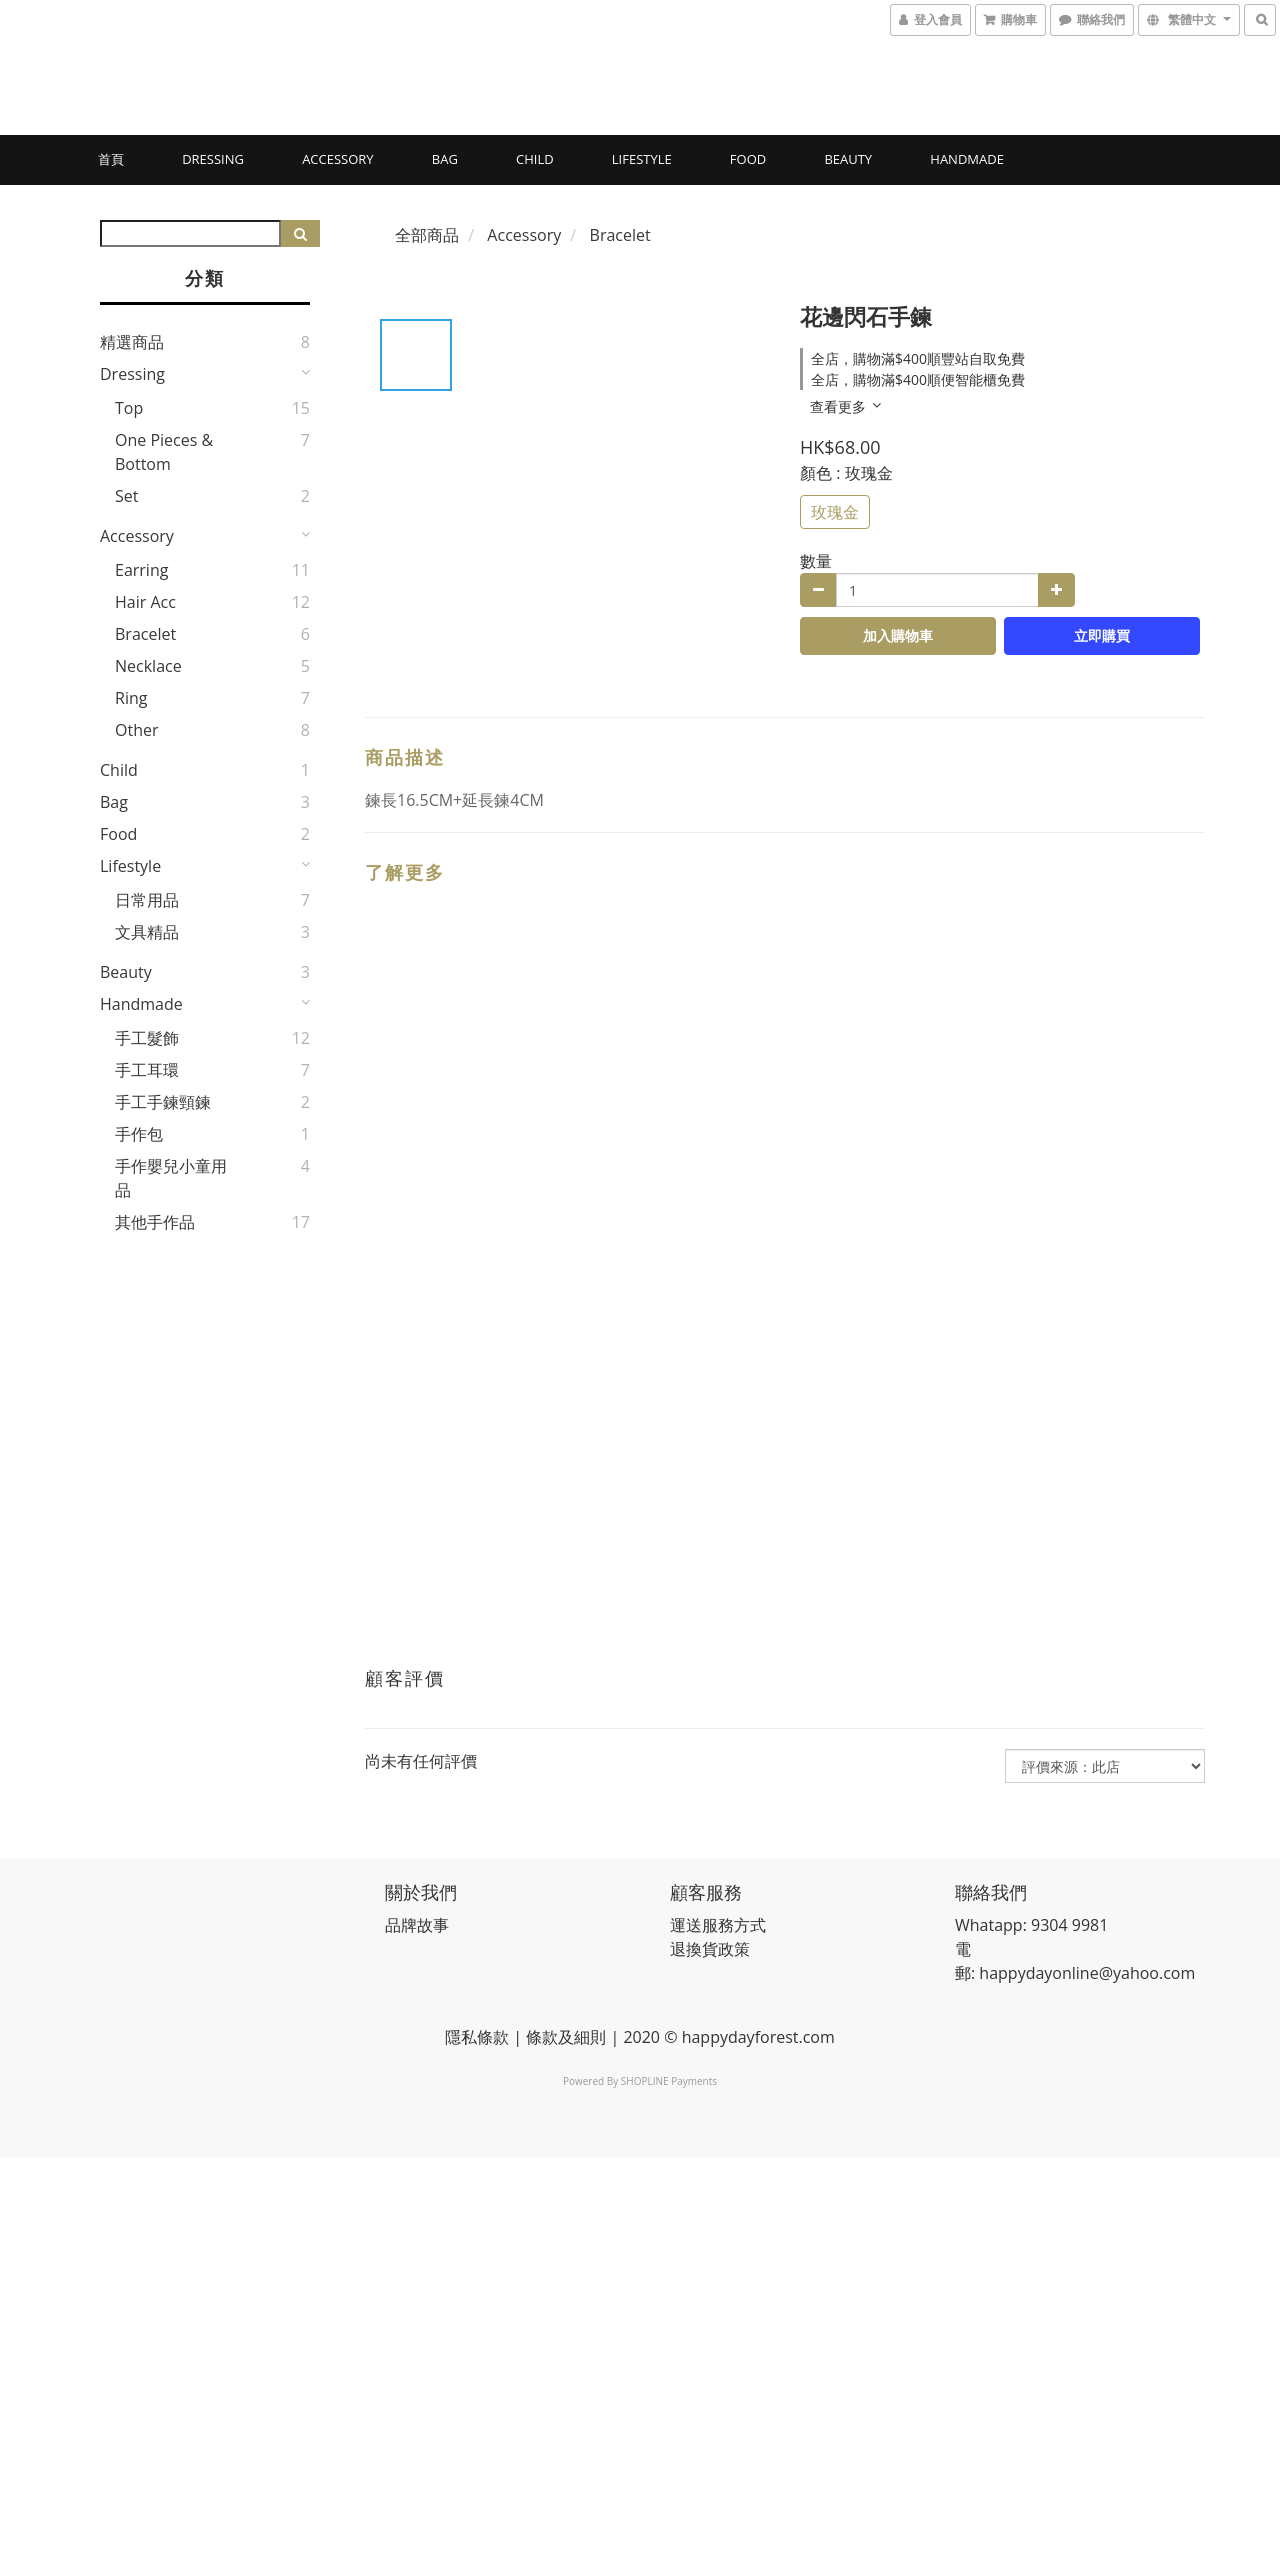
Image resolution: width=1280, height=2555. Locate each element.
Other (136, 730)
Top (129, 408)
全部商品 (427, 235)
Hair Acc (145, 602)
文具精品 (147, 932)
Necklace (148, 666)
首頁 (111, 159)
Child (535, 159)
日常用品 (147, 900)
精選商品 (132, 342)
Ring (131, 698)
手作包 (139, 1134)
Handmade (967, 159)
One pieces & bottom (164, 452)
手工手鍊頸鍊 (163, 1102)
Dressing (213, 159)
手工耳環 (147, 1070)
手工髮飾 (147, 1038)
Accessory (337, 159)
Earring (141, 570)
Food (748, 159)
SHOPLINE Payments (669, 2081)
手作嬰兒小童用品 (171, 1178)
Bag (445, 159)
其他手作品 (155, 1222)
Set (126, 496)
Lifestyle (642, 159)
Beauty (848, 159)
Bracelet (145, 634)
